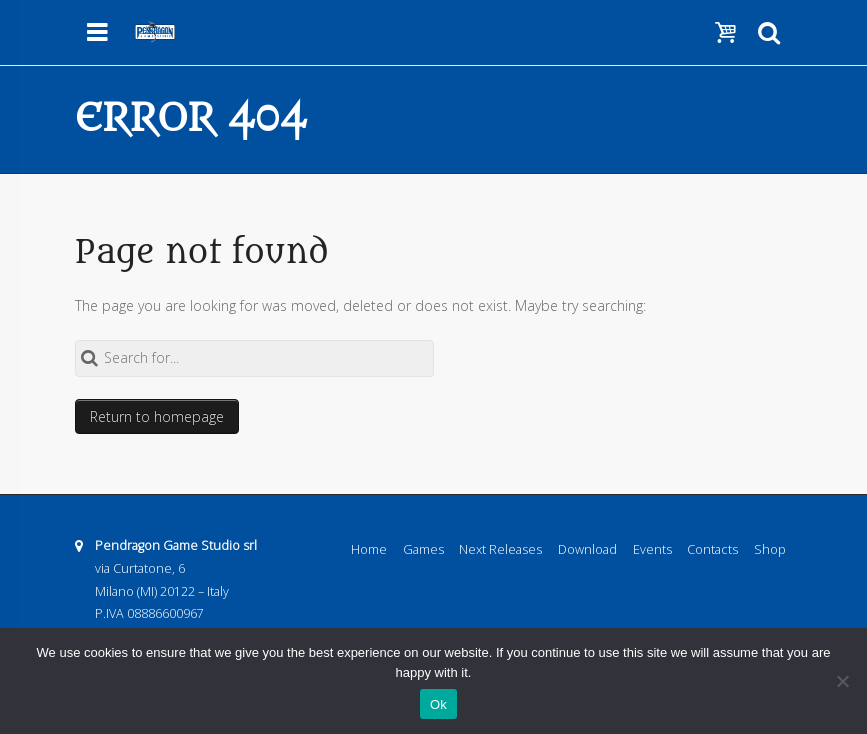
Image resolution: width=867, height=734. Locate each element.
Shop (770, 549)
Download (587, 549)
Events (652, 549)
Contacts (712, 549)
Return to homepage (157, 416)
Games (423, 549)
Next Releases (500, 549)
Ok (438, 704)
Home (369, 549)
